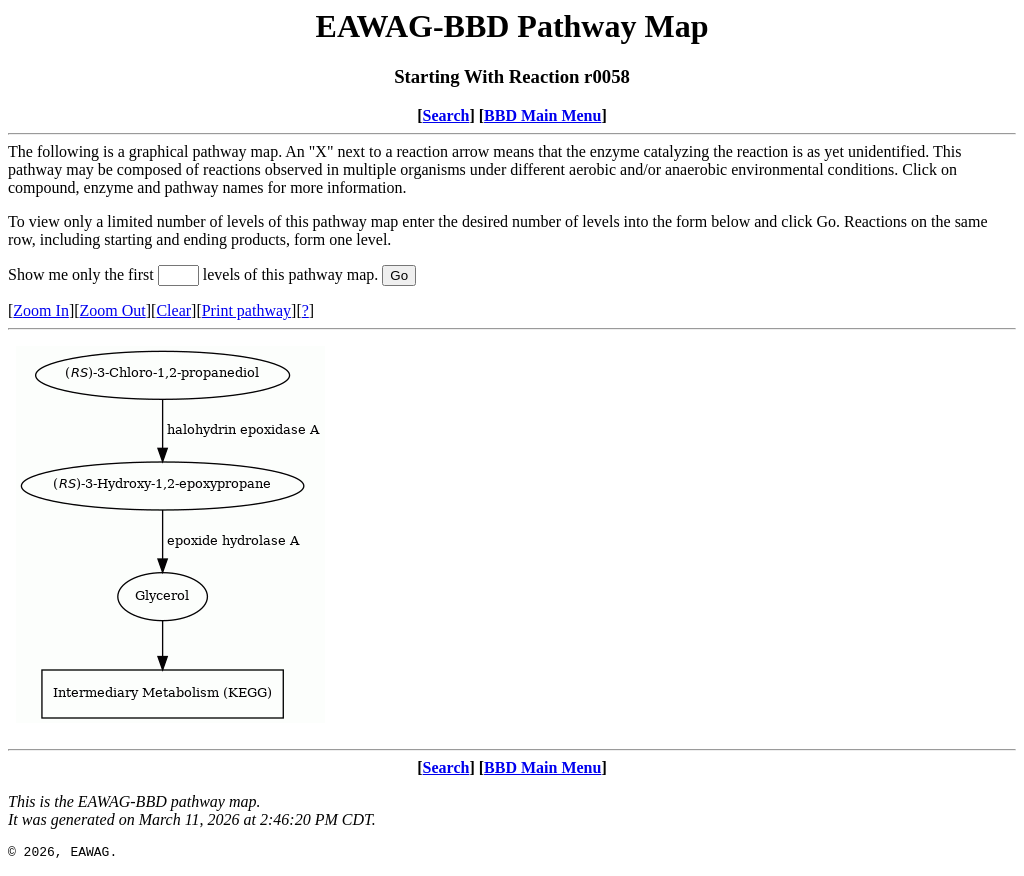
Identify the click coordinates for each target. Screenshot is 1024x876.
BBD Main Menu (542, 115)
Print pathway (246, 310)
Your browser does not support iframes (512, 539)
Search (446, 115)
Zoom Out (113, 310)
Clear (173, 310)
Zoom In (41, 310)
